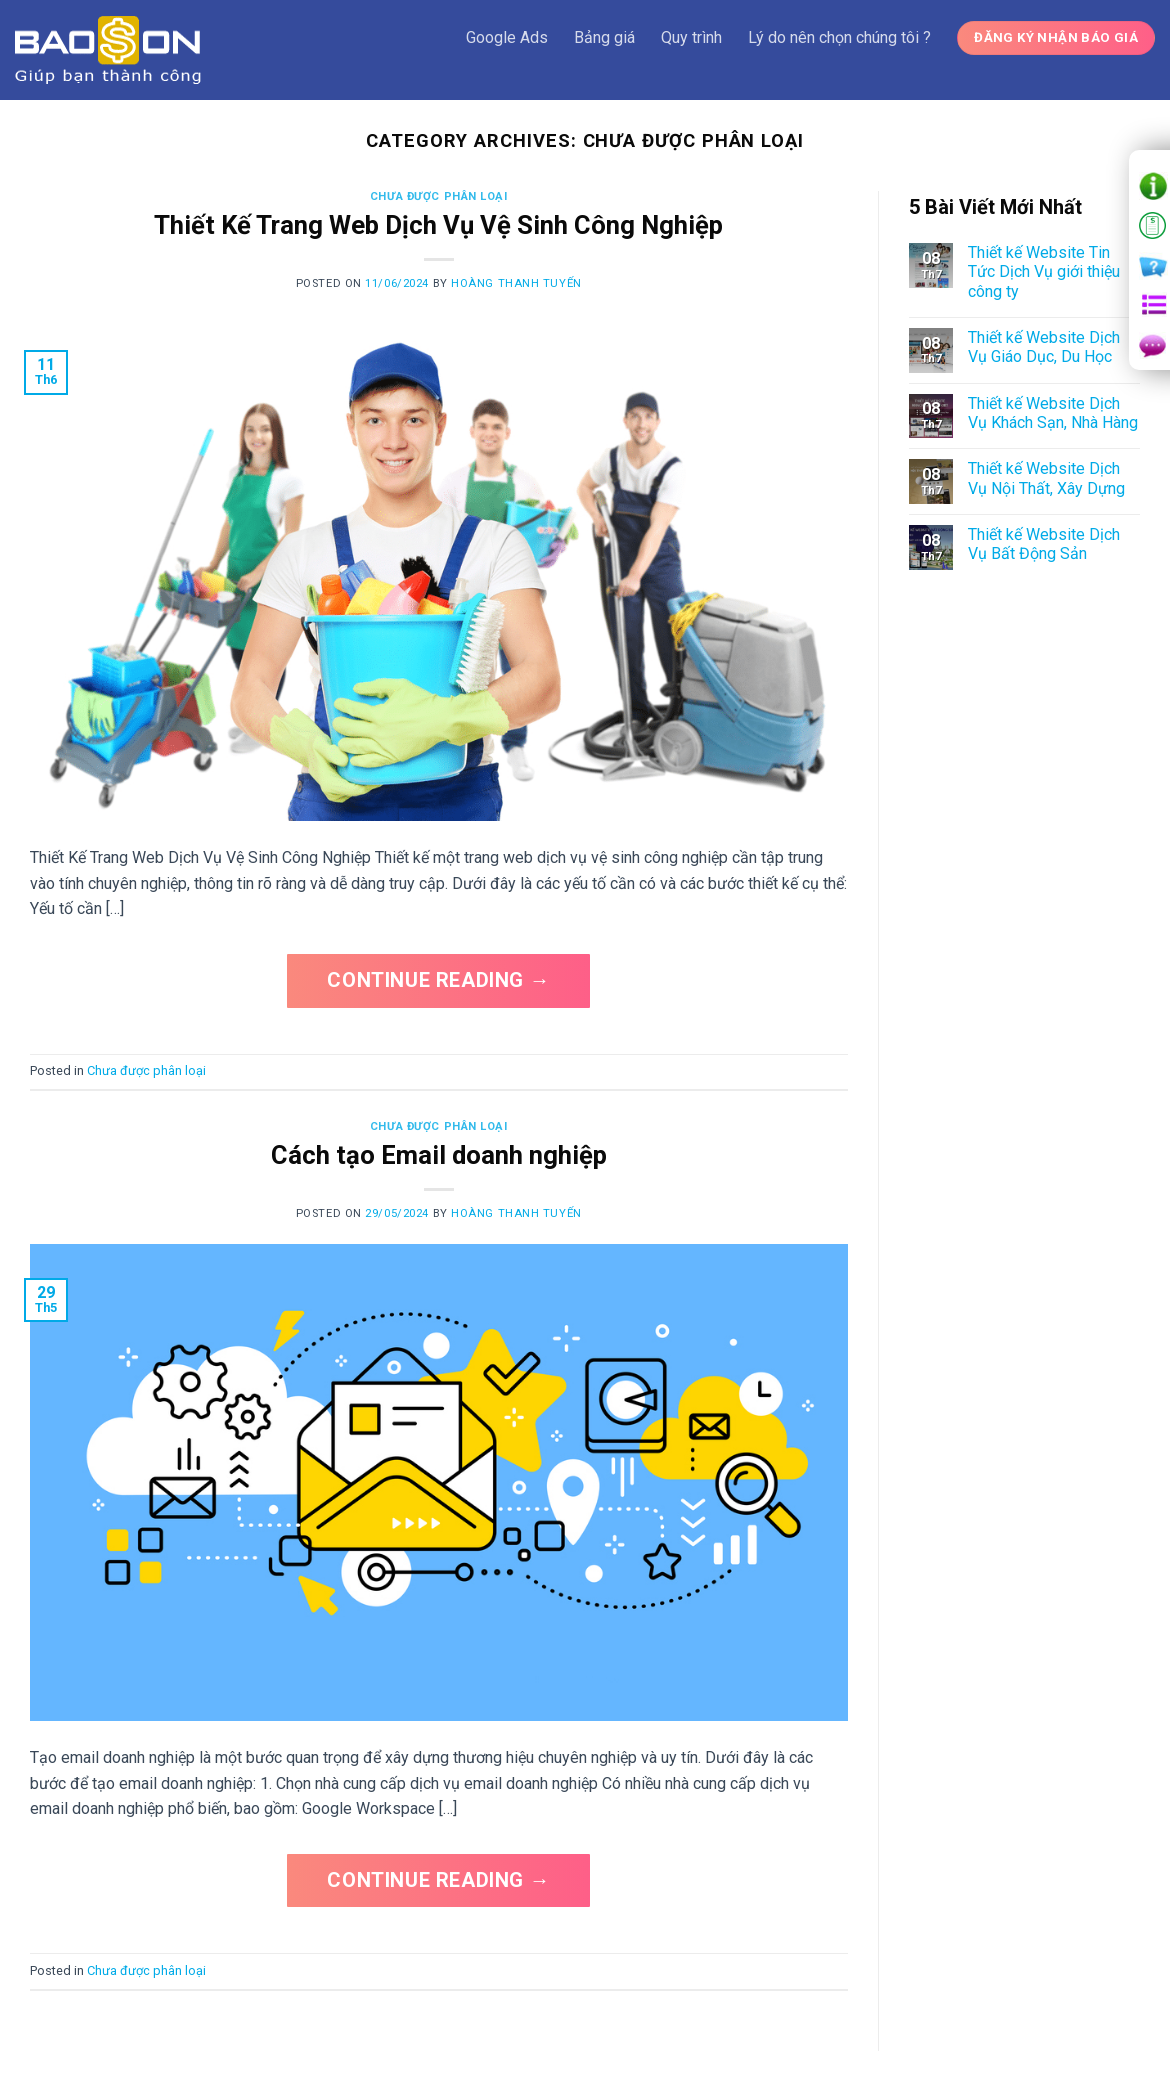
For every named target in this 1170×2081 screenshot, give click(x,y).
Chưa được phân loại (439, 196)
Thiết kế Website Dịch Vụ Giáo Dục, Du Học (1044, 347)
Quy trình (691, 37)
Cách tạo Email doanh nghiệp (439, 1155)
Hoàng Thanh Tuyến (516, 283)
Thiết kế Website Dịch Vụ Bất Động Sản (1044, 544)
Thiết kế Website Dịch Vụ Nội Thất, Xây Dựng (1046, 478)
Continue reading (438, 980)
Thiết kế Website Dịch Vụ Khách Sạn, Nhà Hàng (1053, 413)
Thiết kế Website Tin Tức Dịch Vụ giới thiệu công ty (1044, 271)
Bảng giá (604, 37)
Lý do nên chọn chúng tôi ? (839, 37)
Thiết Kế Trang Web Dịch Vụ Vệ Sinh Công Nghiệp (438, 225)
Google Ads (507, 37)
